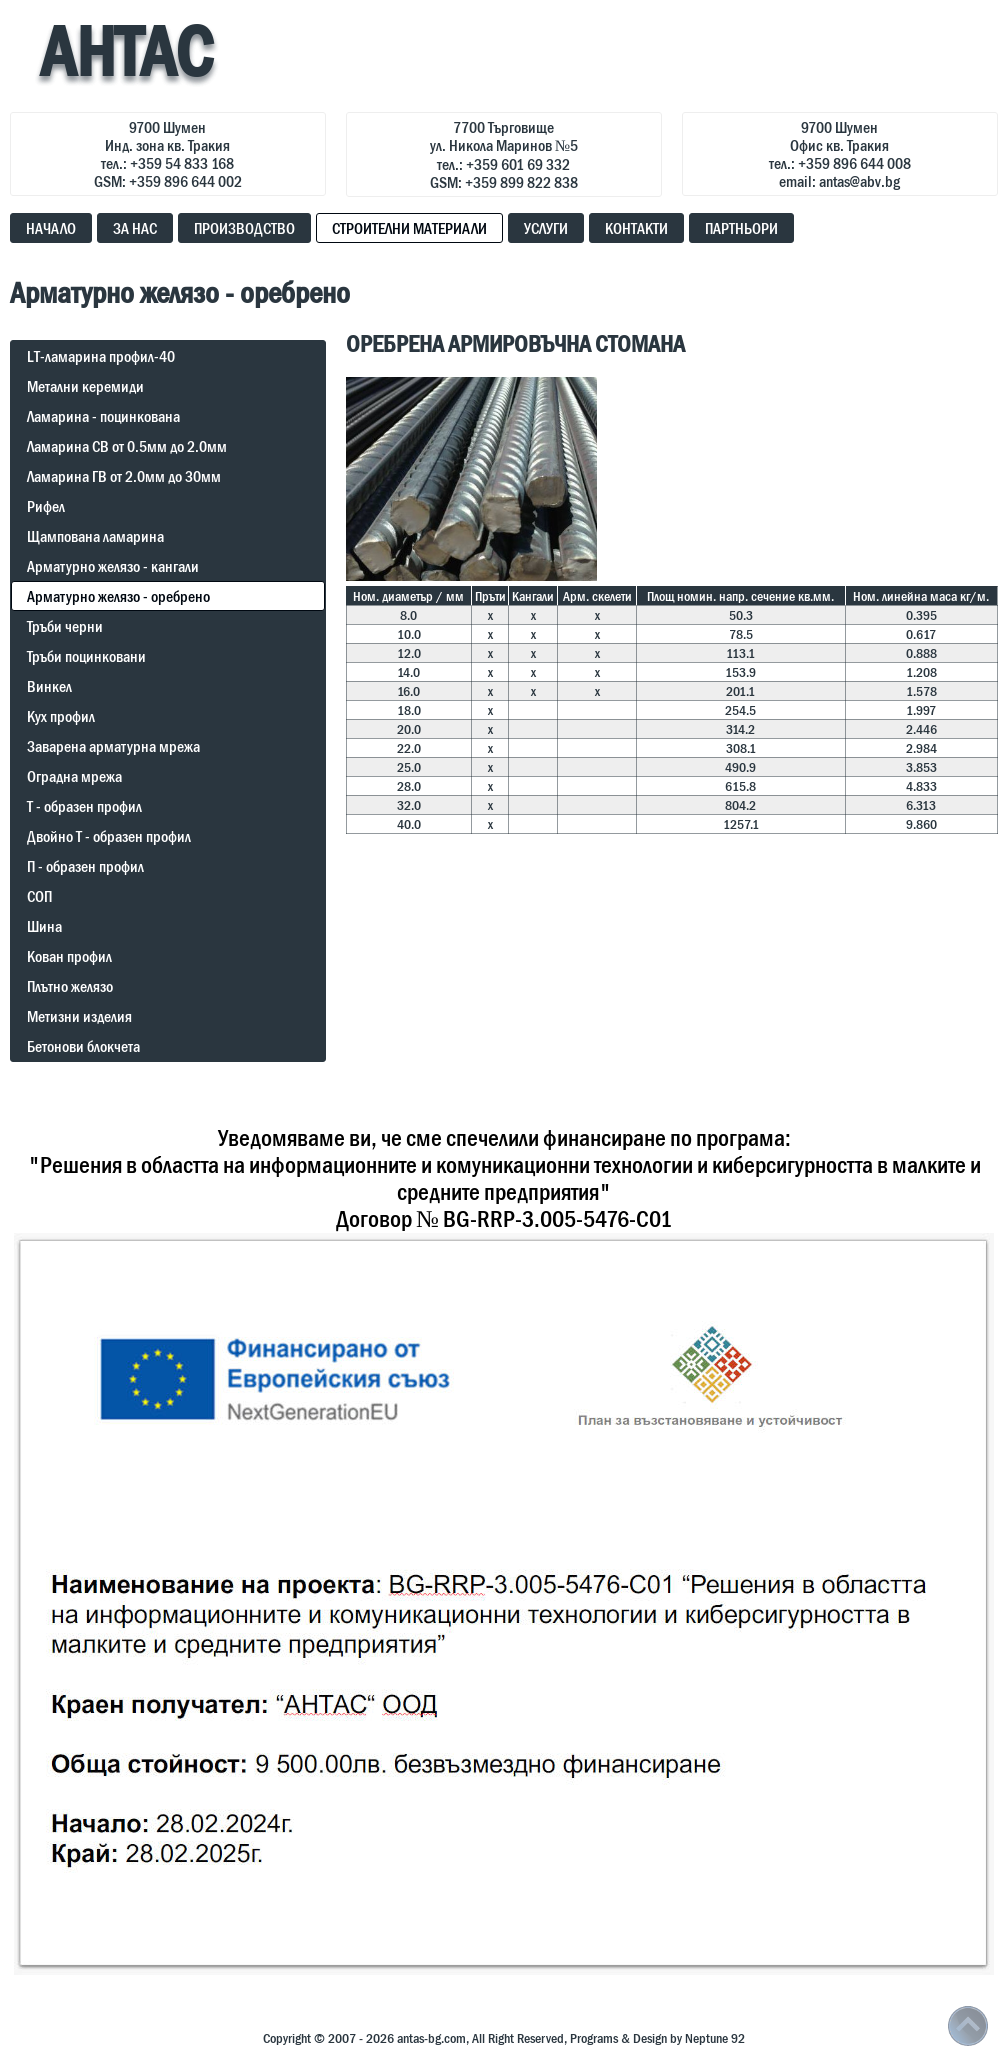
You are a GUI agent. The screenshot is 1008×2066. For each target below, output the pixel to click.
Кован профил (69, 956)
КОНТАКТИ (636, 228)
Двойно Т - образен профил (109, 836)
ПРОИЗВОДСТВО (244, 228)
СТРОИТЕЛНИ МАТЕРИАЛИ (409, 228)
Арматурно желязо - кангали (113, 566)
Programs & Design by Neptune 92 (657, 2038)
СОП (39, 896)
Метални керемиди (85, 386)
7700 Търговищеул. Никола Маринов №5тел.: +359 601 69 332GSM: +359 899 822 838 (504, 154)
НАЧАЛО (51, 228)
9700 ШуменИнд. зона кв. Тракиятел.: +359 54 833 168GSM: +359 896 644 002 (168, 154)
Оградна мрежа (74, 776)
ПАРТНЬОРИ (741, 228)
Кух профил (61, 716)
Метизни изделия (79, 1016)
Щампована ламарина (95, 536)
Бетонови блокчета (83, 1046)
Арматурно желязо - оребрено (118, 596)
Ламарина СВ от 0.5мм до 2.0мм (127, 446)
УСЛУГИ (546, 228)
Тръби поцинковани (86, 656)
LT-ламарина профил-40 (101, 356)
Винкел (49, 686)
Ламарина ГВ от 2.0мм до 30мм (124, 476)
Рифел (46, 506)
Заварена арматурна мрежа (113, 746)
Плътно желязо (70, 986)
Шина (44, 926)
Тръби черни (65, 626)
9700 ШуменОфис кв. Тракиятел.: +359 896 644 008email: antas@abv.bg (840, 154)
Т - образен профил (84, 806)
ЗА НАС (135, 228)
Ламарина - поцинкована (103, 416)
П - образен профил (85, 866)
